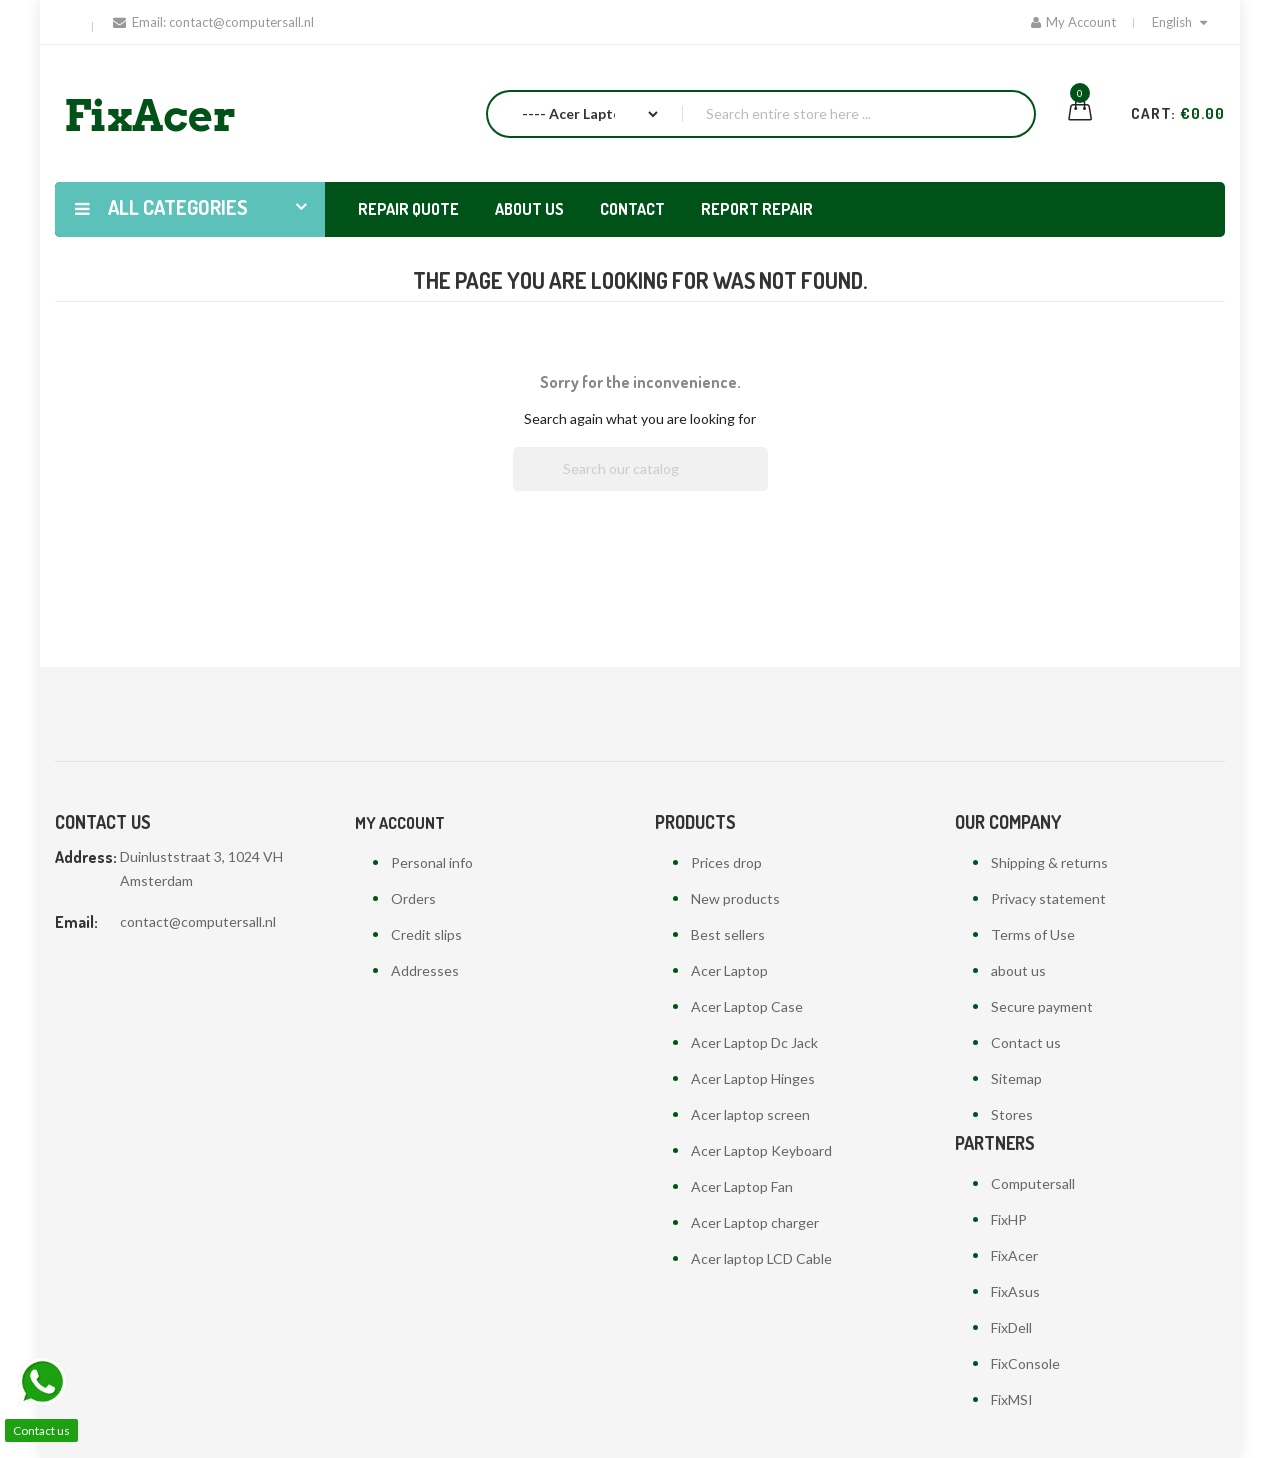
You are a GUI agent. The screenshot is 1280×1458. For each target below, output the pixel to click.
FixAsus (1015, 1291)
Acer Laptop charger (755, 1222)
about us (1018, 970)
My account (400, 823)
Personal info (432, 862)
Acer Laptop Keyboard (761, 1150)
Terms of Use (1033, 934)
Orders (413, 898)
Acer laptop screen (750, 1114)
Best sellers (728, 934)
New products (735, 898)
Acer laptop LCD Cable (761, 1258)
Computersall (1033, 1183)
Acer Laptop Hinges (753, 1078)
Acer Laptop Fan (742, 1186)
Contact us (1026, 1042)
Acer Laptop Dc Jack (754, 1042)
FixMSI (1012, 1399)
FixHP (1009, 1219)
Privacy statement (1048, 898)
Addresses (425, 970)
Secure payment (1042, 1006)
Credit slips (426, 934)
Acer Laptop (729, 970)
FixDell (1011, 1327)
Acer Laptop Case (747, 1006)
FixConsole (1025, 1363)
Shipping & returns (1049, 862)
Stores (1012, 1114)
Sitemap (1016, 1078)
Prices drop (726, 862)
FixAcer (1014, 1255)
